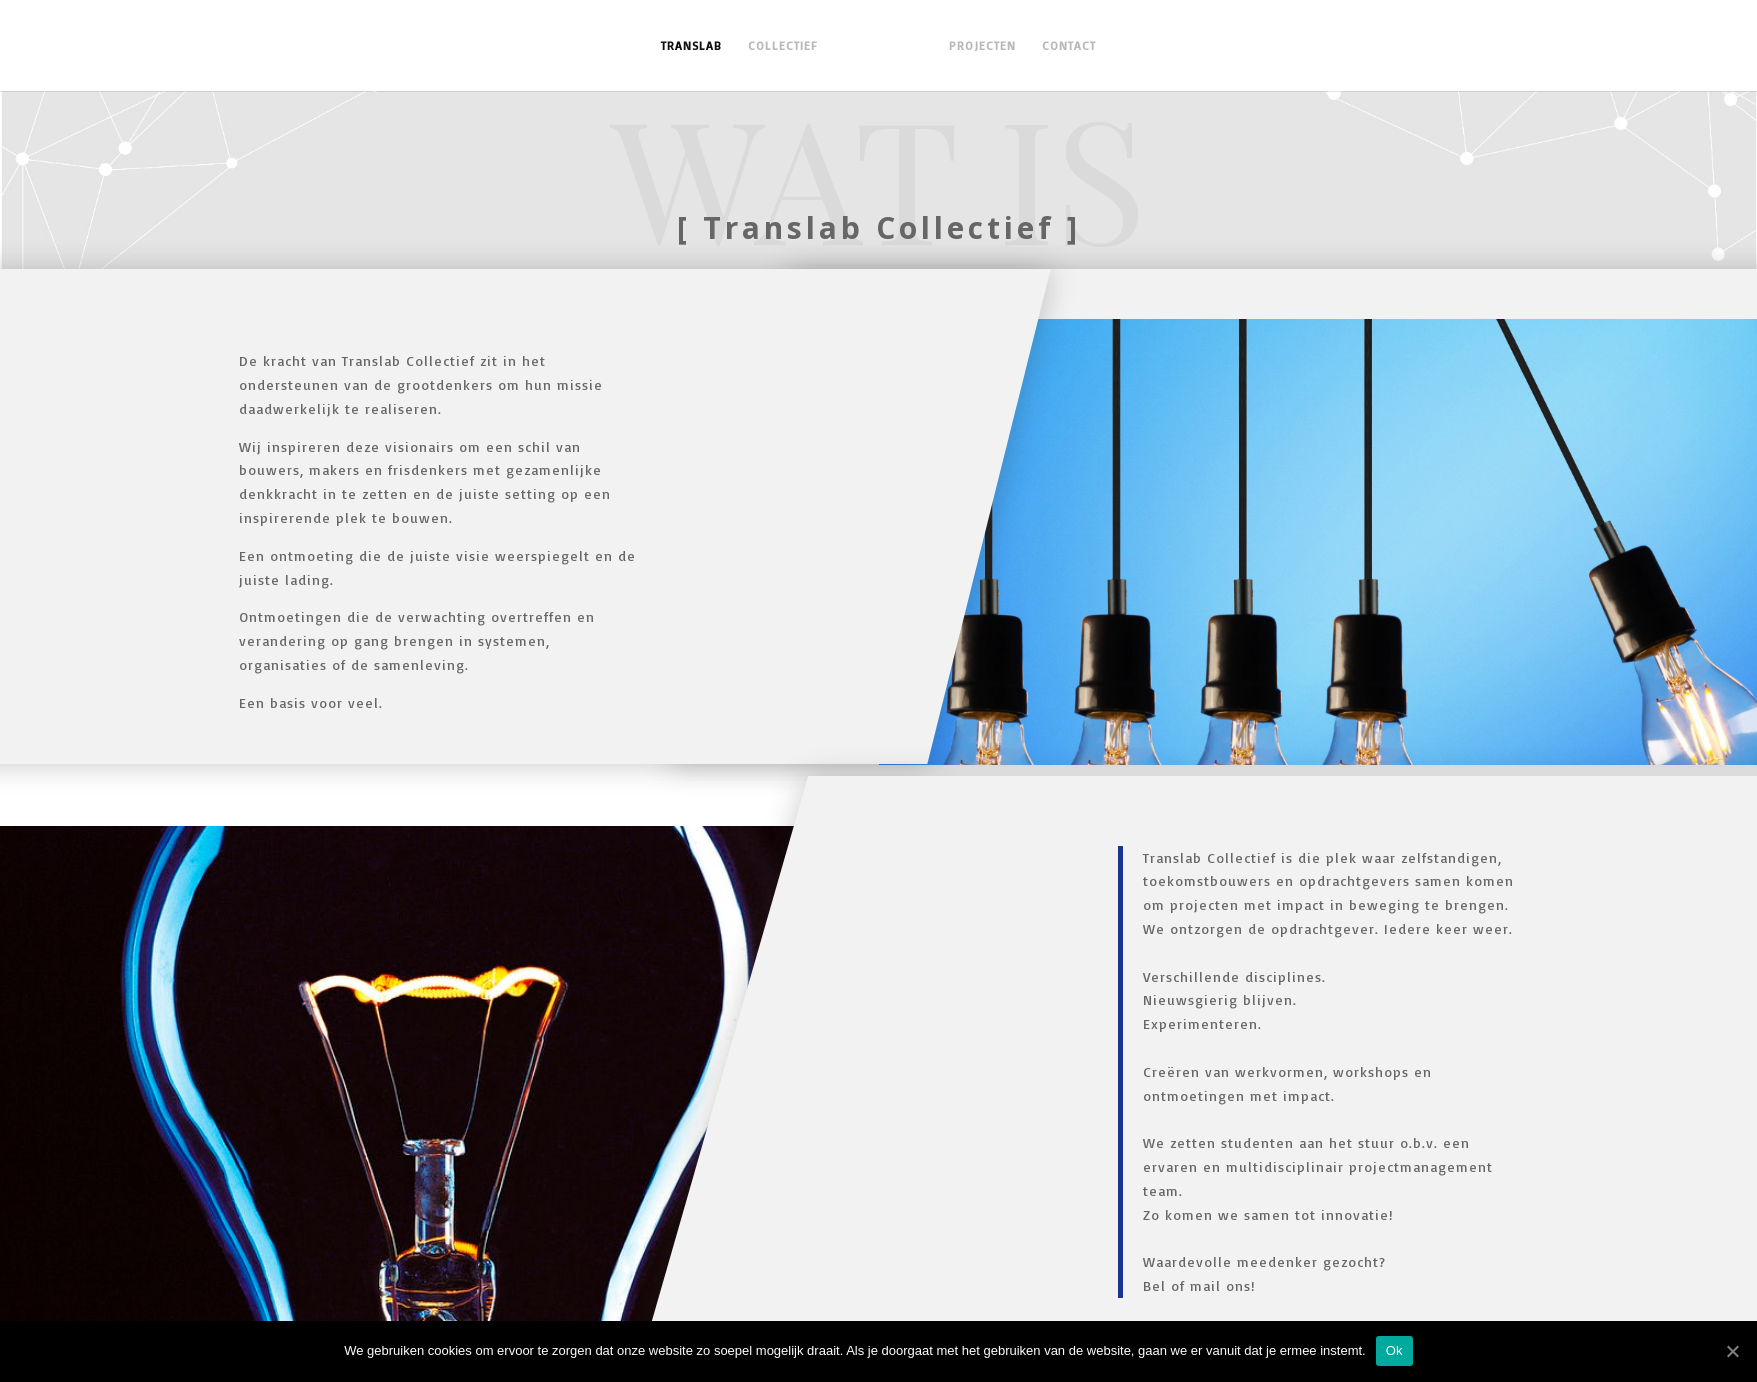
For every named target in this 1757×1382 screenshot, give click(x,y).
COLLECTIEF (789, 46)
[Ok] (1732, 1351)
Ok (1394, 1350)
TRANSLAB (697, 46)
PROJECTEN (976, 46)
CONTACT (1063, 46)
